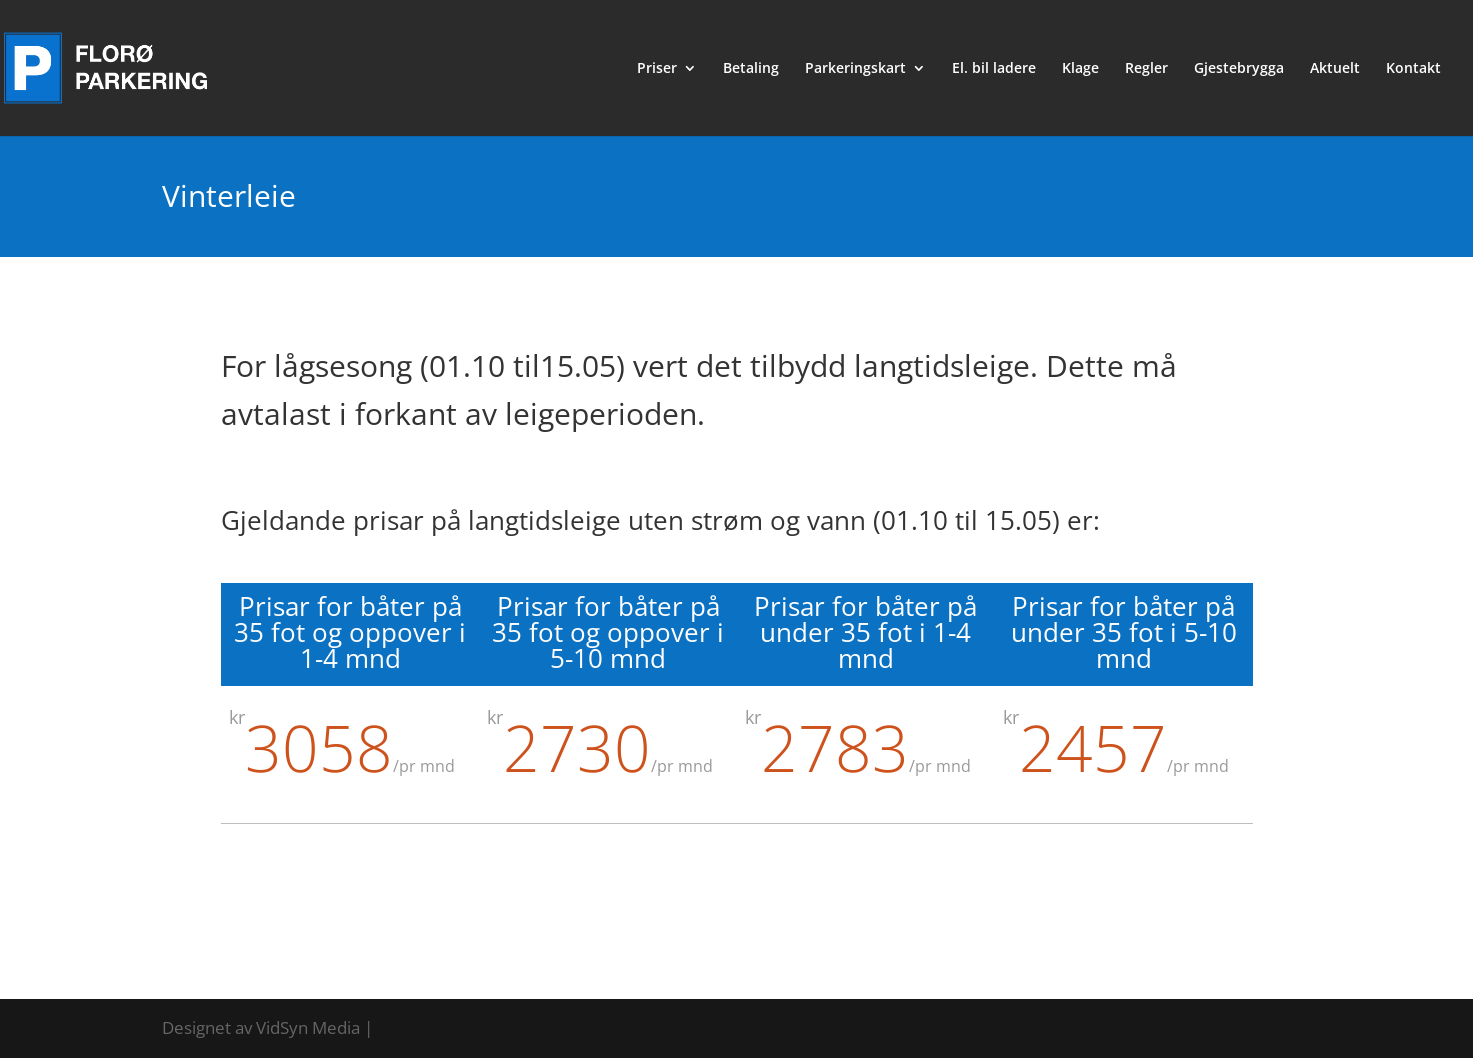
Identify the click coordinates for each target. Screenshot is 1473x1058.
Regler (1146, 69)
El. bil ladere (994, 69)
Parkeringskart (855, 69)
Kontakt (1413, 69)
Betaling (751, 69)
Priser (657, 69)
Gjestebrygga (1239, 69)
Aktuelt (1335, 69)
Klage (1080, 69)
